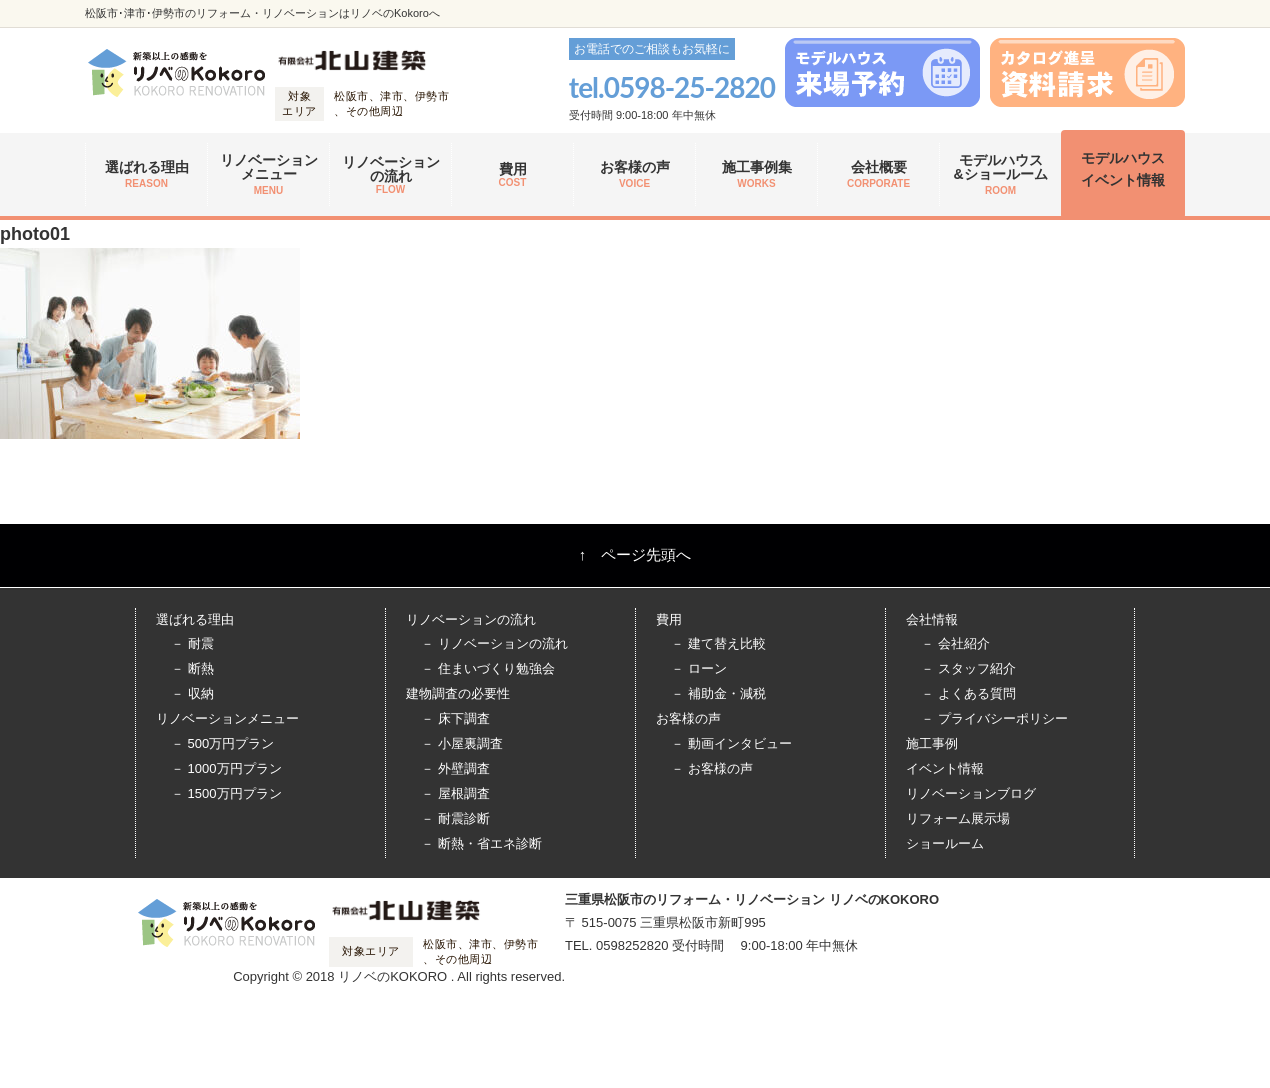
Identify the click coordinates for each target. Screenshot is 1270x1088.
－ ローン (699, 668)
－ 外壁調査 (455, 768)
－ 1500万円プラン (226, 793)
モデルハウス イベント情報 (1123, 169)
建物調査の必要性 (458, 693)
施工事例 (932, 743)
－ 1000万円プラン (226, 768)
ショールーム (945, 843)
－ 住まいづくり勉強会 (488, 668)
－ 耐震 (192, 643)
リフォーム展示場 (958, 818)
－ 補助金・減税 (718, 693)
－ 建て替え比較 (718, 643)
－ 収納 (192, 693)
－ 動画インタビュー (731, 743)
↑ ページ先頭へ (635, 554)
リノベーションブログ (971, 793)
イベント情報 (945, 768)
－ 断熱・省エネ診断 (481, 843)
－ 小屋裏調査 (462, 743)
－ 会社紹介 (955, 643)
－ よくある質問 (968, 693)
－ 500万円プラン (222, 743)
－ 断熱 (192, 668)
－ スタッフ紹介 (968, 668)
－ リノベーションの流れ (494, 643)
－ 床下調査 (455, 718)
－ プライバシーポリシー (994, 718)
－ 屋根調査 (455, 793)
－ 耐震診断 (455, 818)
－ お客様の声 (712, 768)
